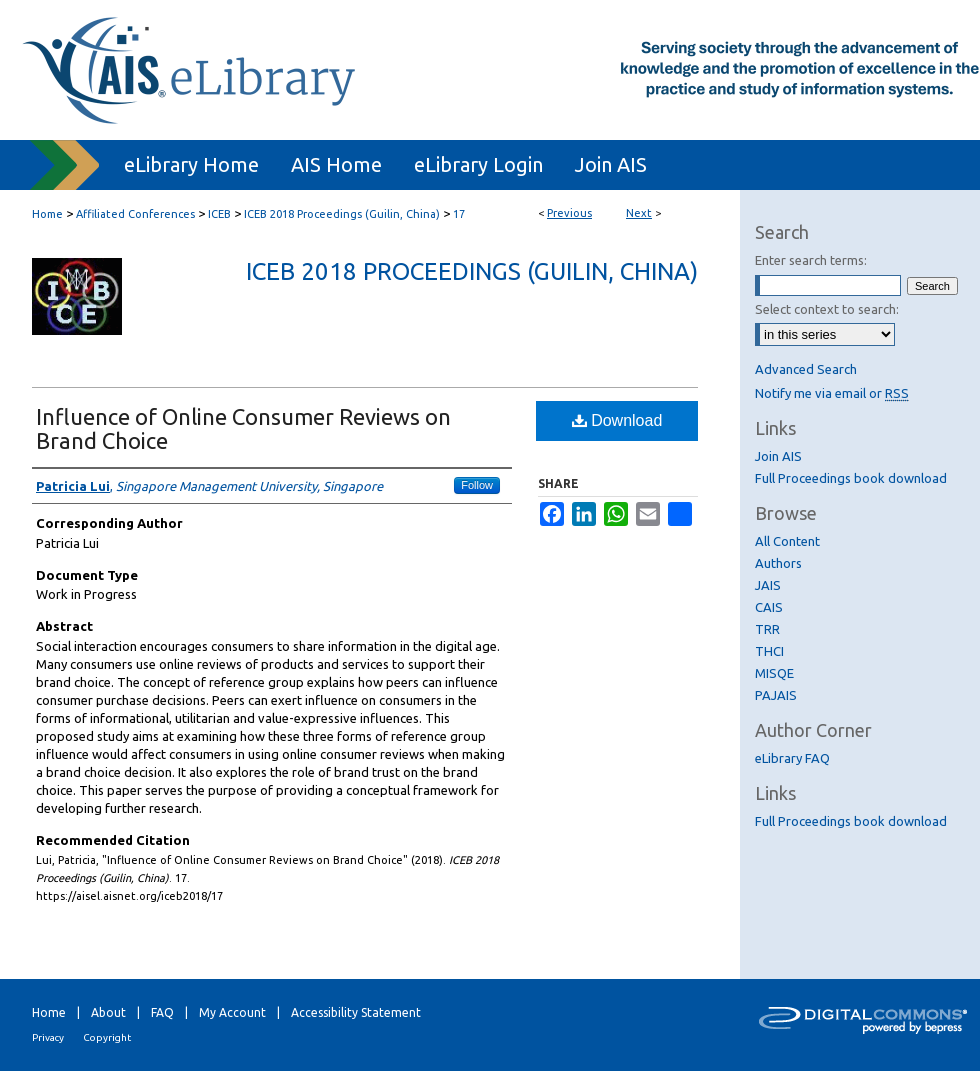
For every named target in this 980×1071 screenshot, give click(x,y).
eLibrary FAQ (792, 758)
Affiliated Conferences (135, 214)
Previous (569, 213)
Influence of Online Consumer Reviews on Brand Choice (243, 428)
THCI (769, 651)
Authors (778, 563)
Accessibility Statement (356, 1012)
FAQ (162, 1012)
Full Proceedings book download (851, 478)
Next (639, 213)
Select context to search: (827, 309)
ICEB (219, 214)
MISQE (774, 673)
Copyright (107, 1037)
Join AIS (778, 456)
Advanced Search (806, 369)
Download (617, 420)
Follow (477, 485)
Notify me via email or (832, 393)
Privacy (48, 1037)
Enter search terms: (811, 260)
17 (459, 214)
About (108, 1012)
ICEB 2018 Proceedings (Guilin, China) (342, 214)
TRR (767, 629)
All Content (787, 541)
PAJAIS (776, 695)
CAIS (769, 607)
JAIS (768, 585)
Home (47, 214)
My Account (232, 1012)
